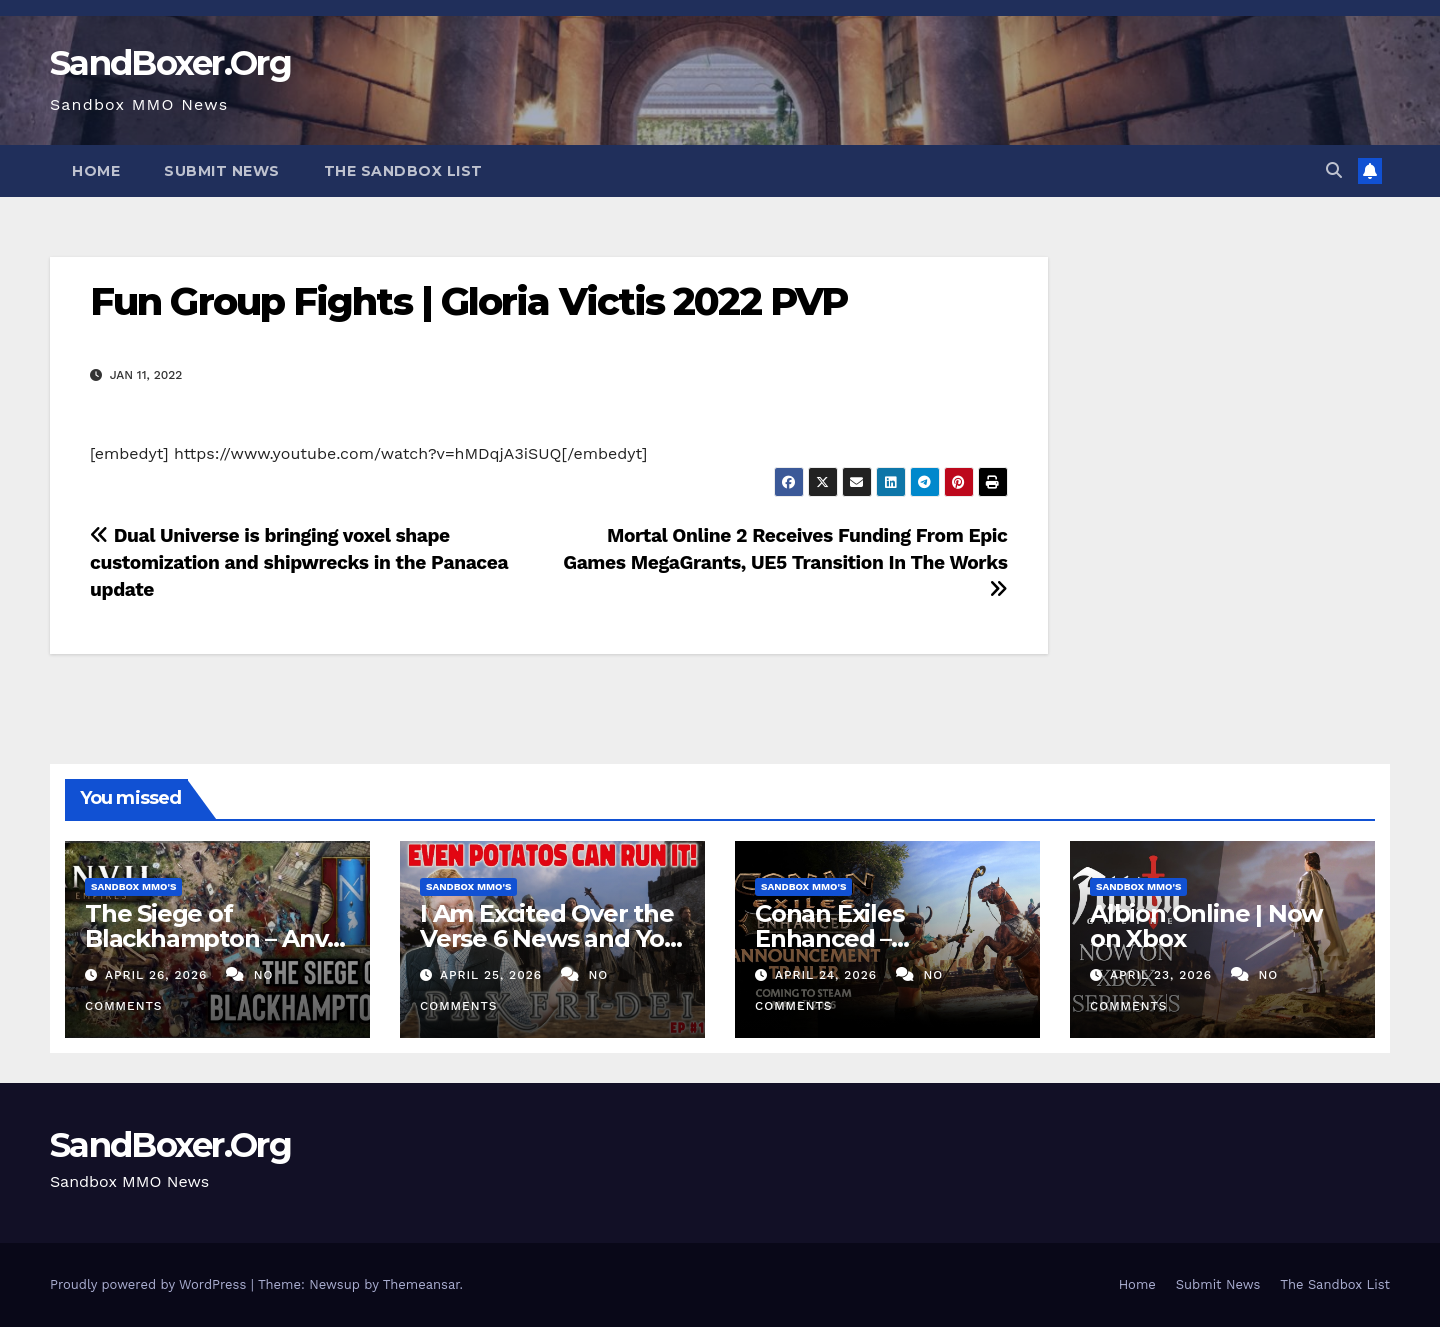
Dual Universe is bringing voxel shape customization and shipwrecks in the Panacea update (299, 562)
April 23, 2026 (1163, 975)
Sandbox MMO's (133, 886)
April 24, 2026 (828, 975)
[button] (1334, 170)
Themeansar (421, 1284)
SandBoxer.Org (170, 63)
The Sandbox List (403, 171)
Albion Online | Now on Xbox (1206, 926)
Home (96, 171)
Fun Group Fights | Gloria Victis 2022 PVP (468, 301)
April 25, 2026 (493, 975)
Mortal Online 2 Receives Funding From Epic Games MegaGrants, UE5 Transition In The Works (785, 561)
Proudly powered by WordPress (150, 1284)
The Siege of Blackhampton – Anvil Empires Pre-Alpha (212, 938)
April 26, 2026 (158, 975)
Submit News (222, 171)
